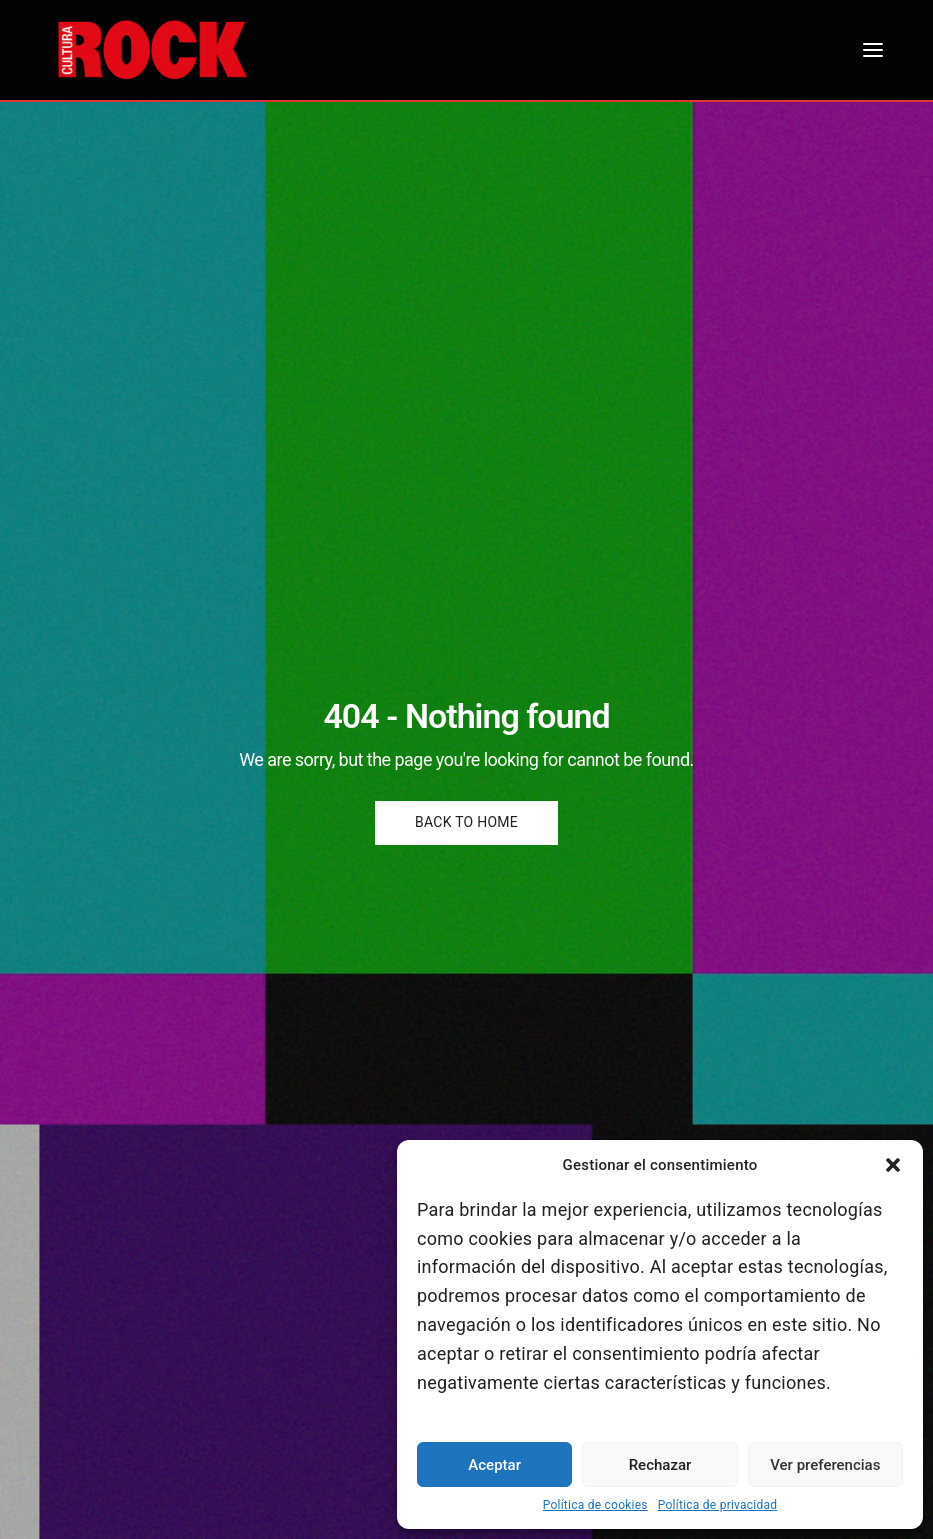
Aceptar (494, 1465)
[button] (893, 1165)
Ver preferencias (825, 1465)
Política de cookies (595, 1505)
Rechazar (660, 1465)
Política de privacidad (718, 1505)
